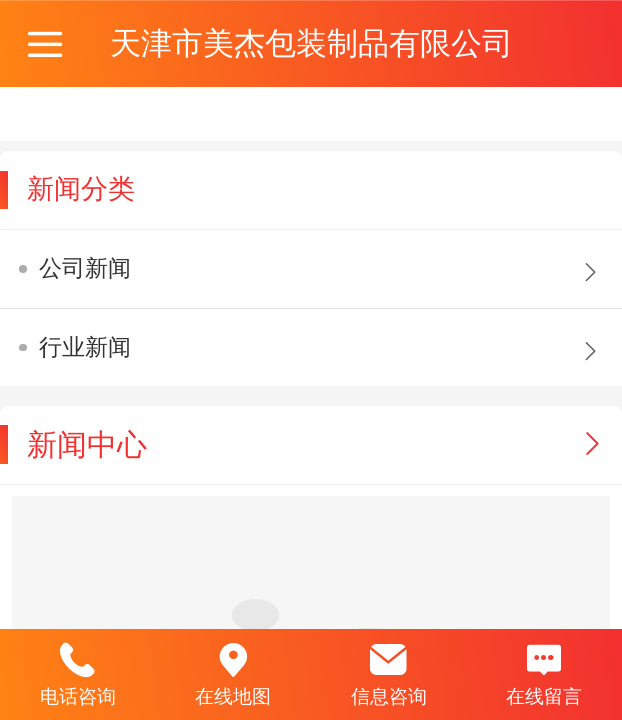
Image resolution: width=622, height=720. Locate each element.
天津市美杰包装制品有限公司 (311, 43)
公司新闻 (85, 268)
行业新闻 (85, 347)
